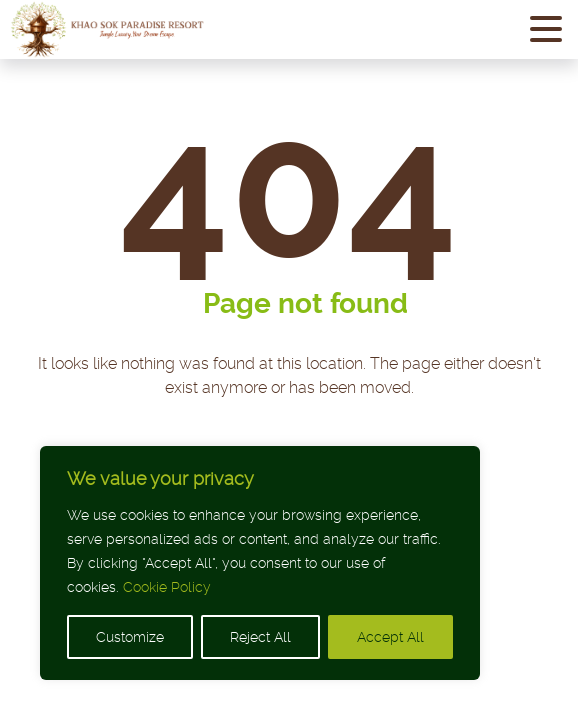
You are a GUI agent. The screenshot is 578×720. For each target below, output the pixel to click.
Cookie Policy (167, 587)
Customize (130, 637)
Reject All (260, 637)
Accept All (390, 637)
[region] (260, 563)
